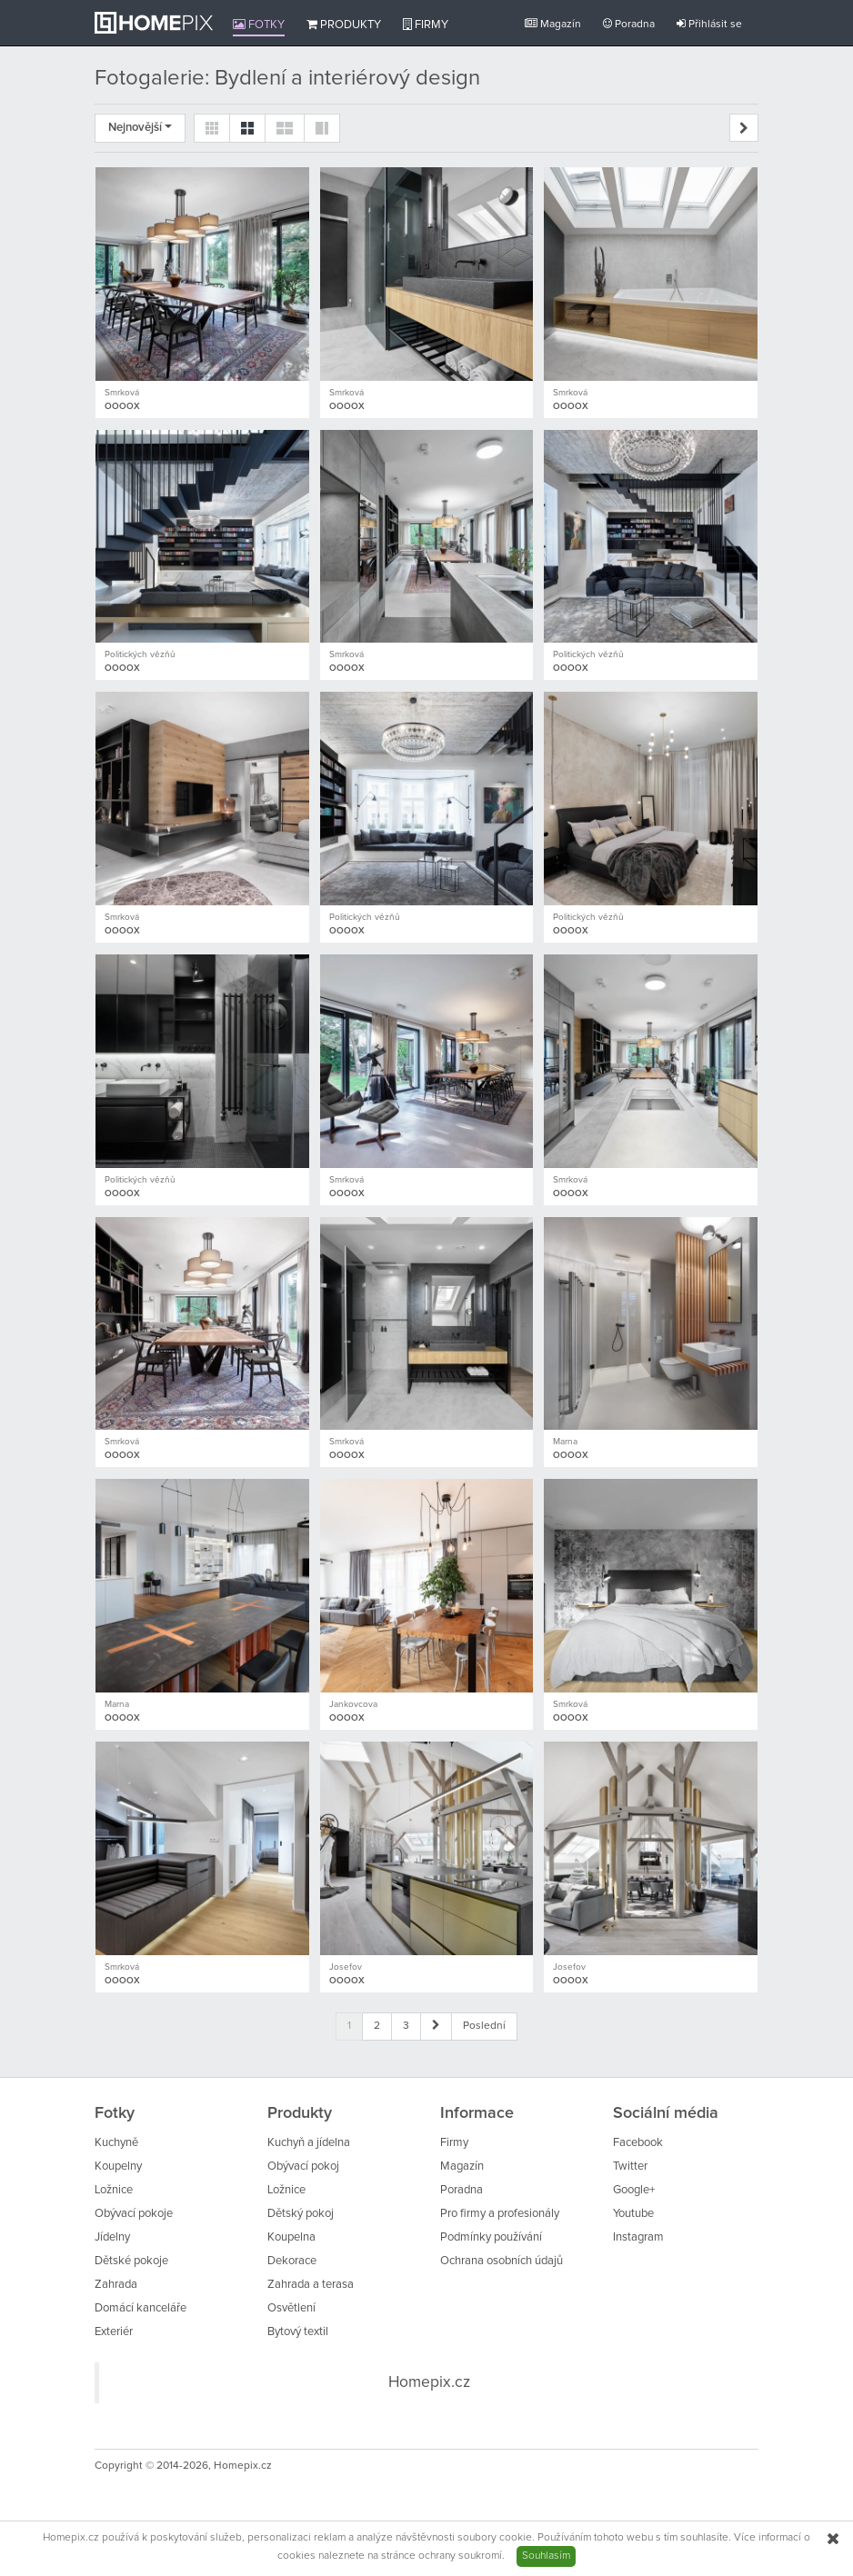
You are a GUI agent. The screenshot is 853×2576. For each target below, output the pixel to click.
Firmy (425, 24)
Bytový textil (297, 2332)
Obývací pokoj (303, 2166)
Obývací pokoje (134, 2214)
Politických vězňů (140, 654)
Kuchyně (116, 2143)
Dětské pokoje (131, 2261)
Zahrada (116, 2285)
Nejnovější (140, 128)
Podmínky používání (491, 2237)
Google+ (634, 2190)
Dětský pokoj (300, 2214)
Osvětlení (291, 2308)
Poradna (629, 24)
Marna (565, 1441)
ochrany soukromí (460, 2556)
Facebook (638, 2143)
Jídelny (112, 2237)
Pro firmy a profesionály (499, 2214)
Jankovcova (353, 1704)
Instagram (638, 2237)
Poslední (484, 2026)
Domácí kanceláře (140, 2308)
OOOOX (122, 406)
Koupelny (118, 2166)
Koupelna (291, 2237)
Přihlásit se (709, 24)
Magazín (553, 24)
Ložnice (114, 2190)
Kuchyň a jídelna (308, 2143)
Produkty (343, 24)
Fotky (259, 24)
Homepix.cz (429, 2382)
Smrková (122, 392)
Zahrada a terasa (310, 2285)
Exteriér (114, 2332)
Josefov (345, 1967)
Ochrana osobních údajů (501, 2261)
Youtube (633, 2214)
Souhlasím (546, 2556)
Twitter (630, 2166)
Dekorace (291, 2261)
